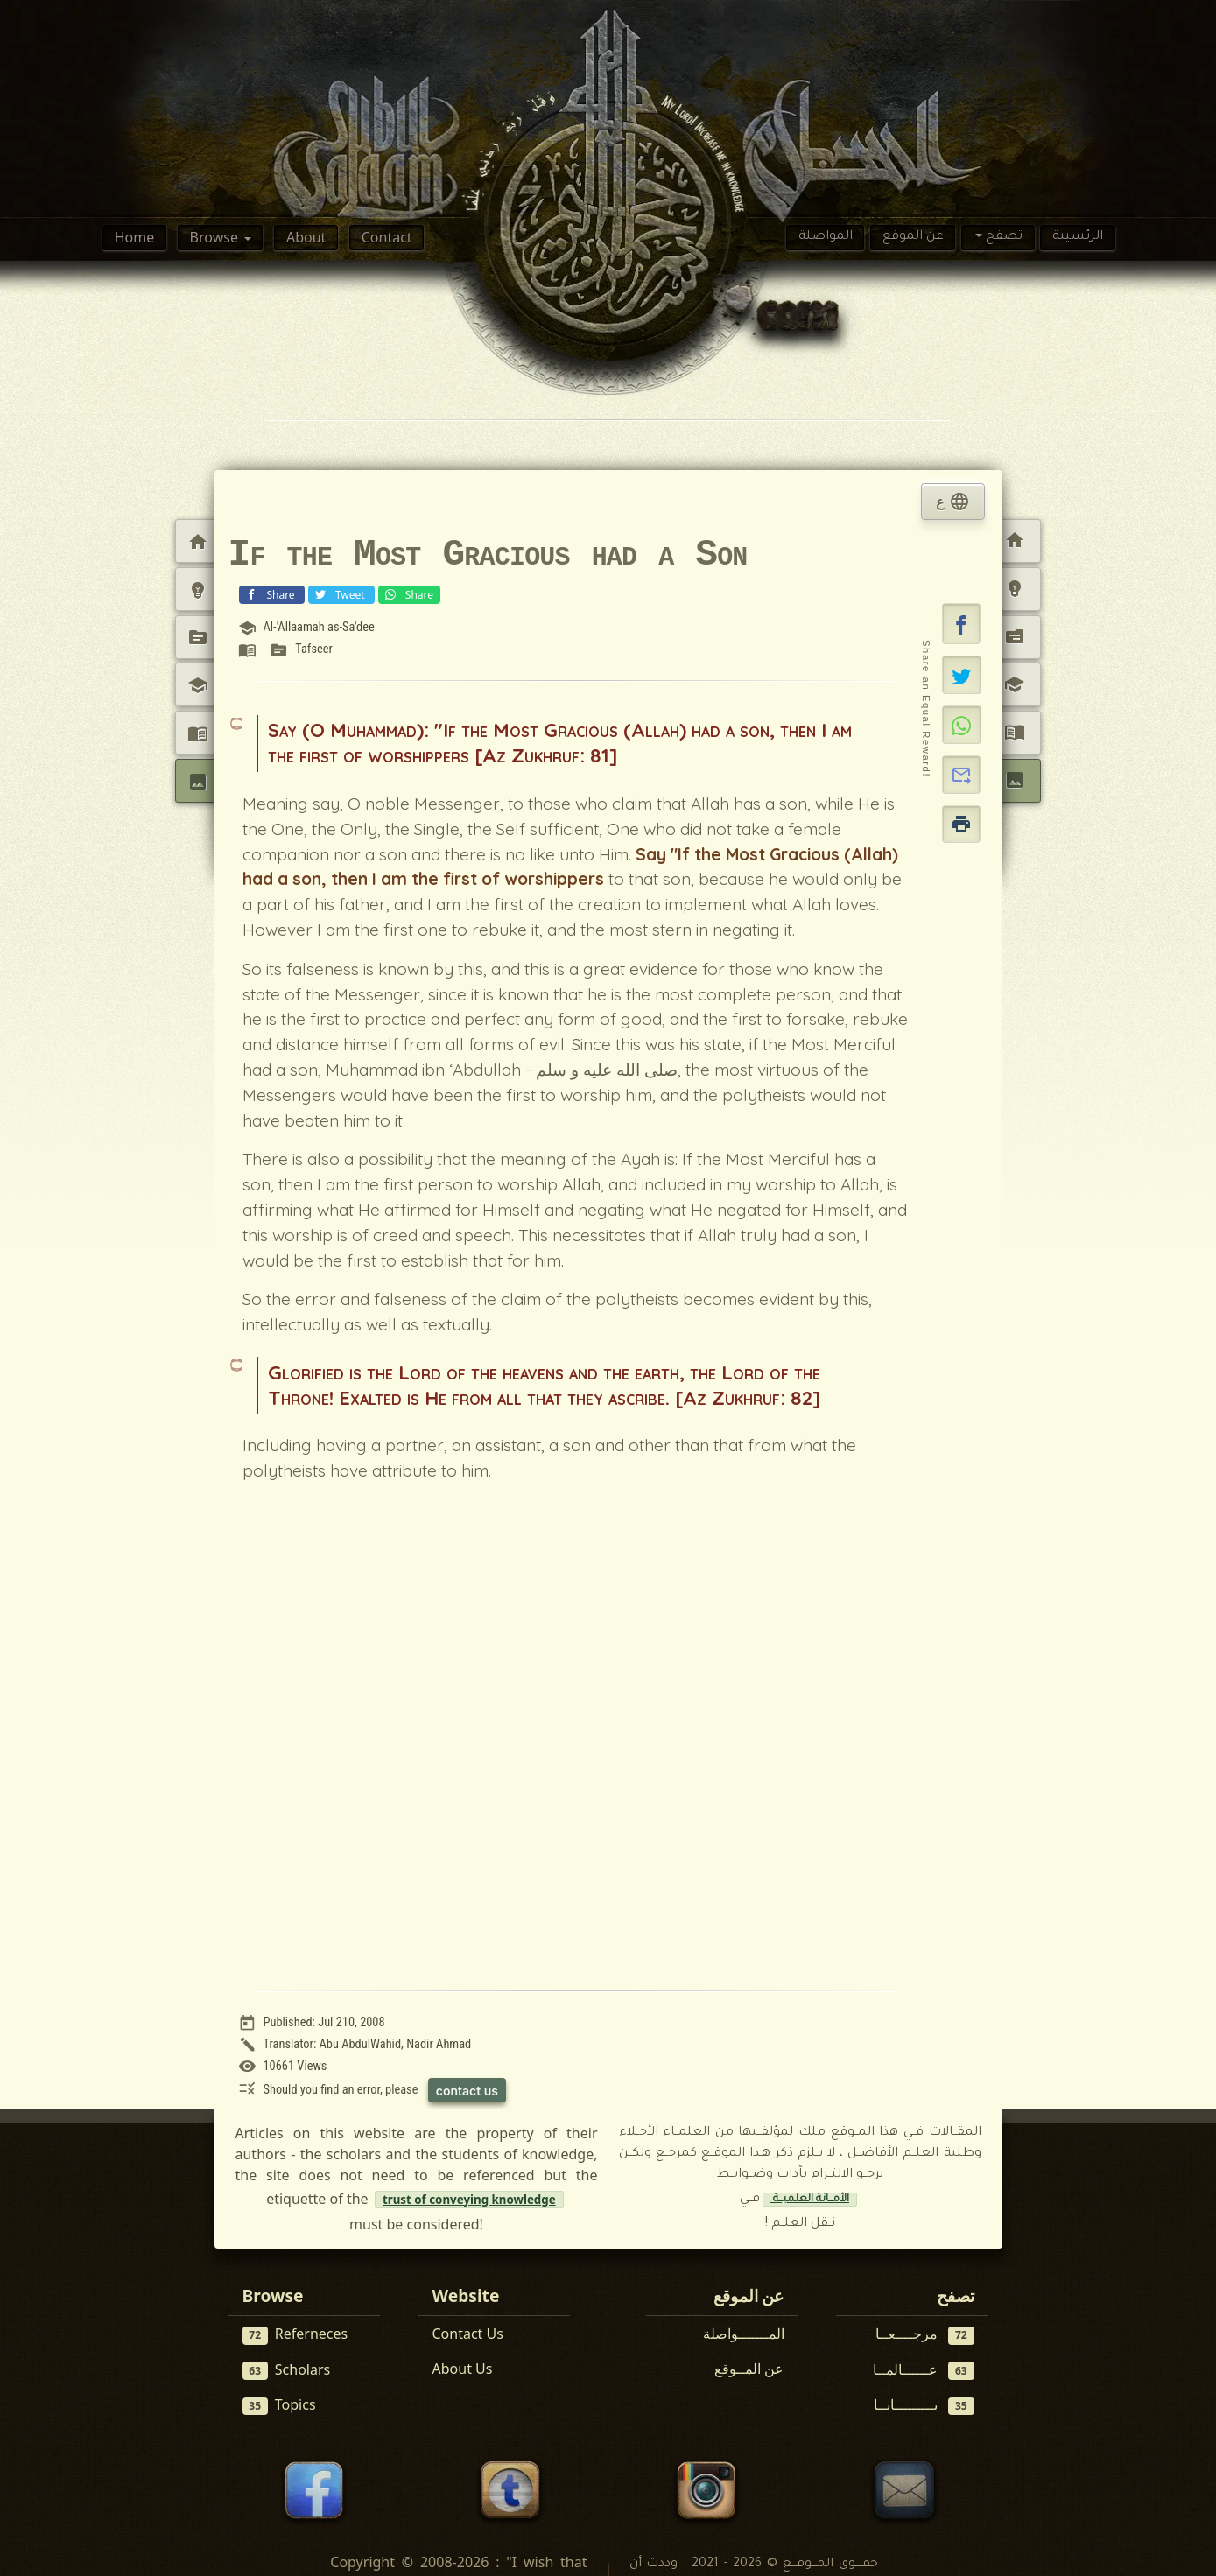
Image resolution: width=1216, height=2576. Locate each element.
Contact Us (467, 2333)
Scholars (286, 2370)
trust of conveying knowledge (469, 2199)
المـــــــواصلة (743, 2333)
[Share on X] (961, 675)
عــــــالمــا (923, 2370)
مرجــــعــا (924, 2334)
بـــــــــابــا (924, 2405)
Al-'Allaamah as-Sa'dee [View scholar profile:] (318, 627)
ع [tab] (952, 501)
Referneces (295, 2334)
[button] (961, 624)
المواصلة (825, 237)
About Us (462, 2368)
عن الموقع (913, 237)
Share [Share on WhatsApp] (407, 594)
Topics (279, 2405)
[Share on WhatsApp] (961, 724)
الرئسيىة (1077, 237)
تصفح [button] (1002, 237)
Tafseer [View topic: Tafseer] (314, 649)
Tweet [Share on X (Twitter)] (340, 594)
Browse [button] (216, 237)
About (306, 237)
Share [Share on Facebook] (269, 594)
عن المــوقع (749, 2368)
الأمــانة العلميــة (809, 2199)
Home (135, 237)
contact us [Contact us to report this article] (467, 2090)
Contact (387, 237)
